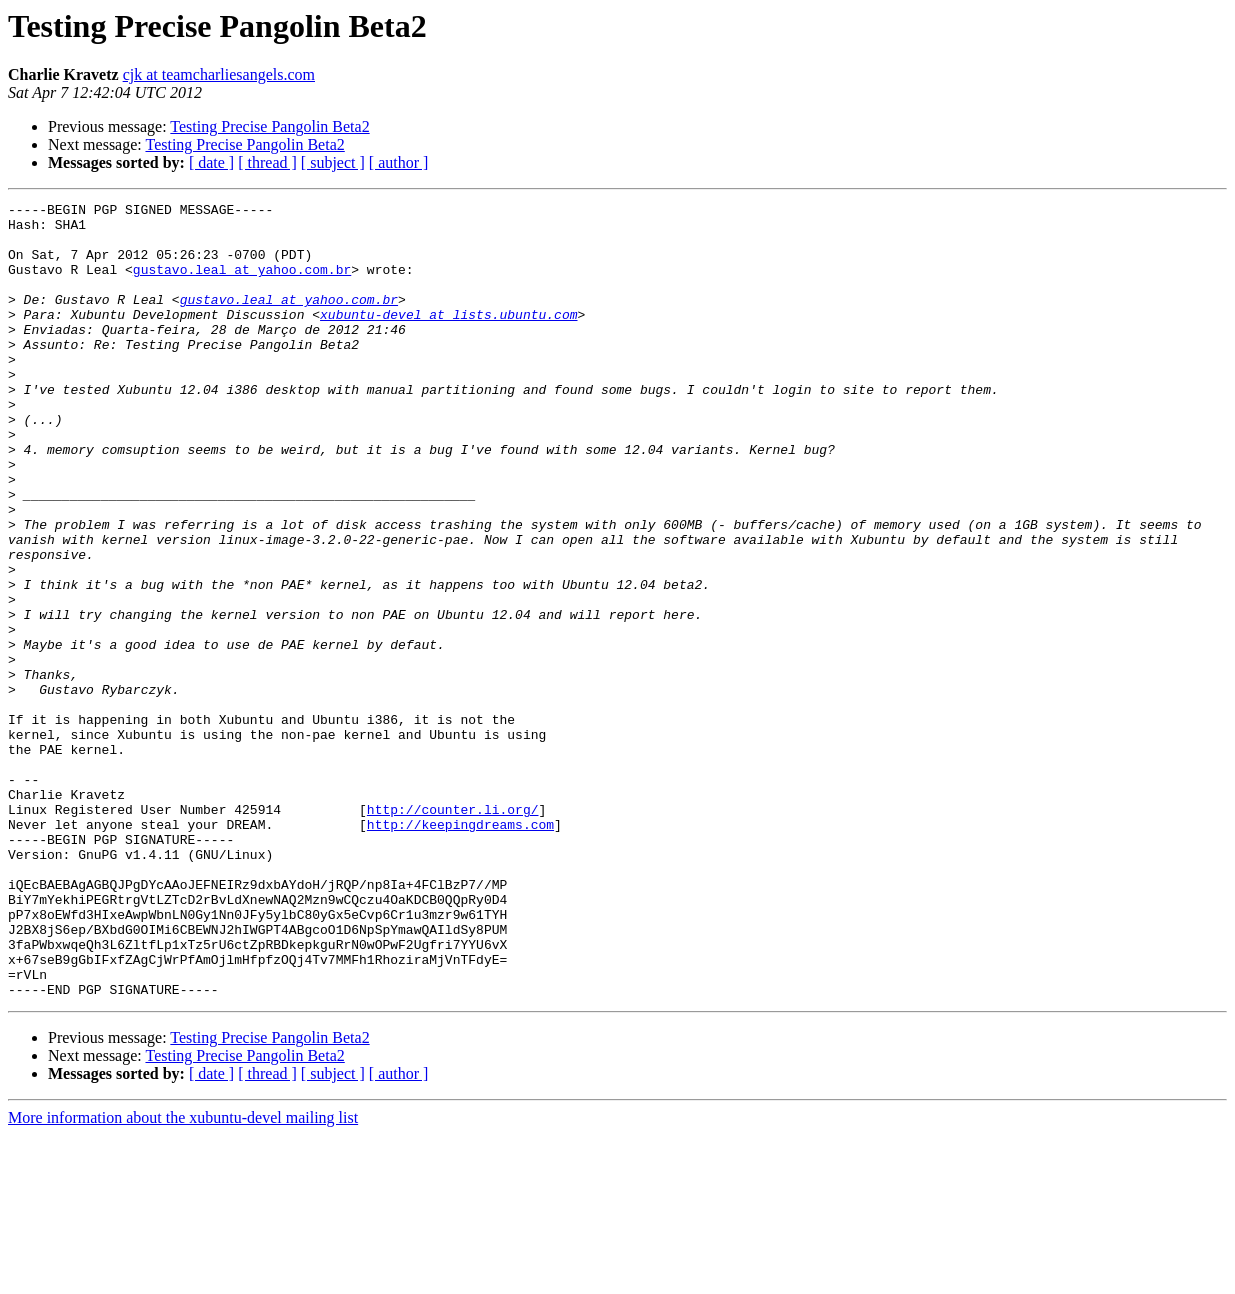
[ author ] (399, 162)
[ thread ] (267, 162)
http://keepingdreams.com (460, 950)
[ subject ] (333, 162)
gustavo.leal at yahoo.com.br (242, 284)
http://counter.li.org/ (453, 932)
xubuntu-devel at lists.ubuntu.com (448, 338)
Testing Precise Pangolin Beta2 (269, 126)
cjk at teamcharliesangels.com (219, 74)
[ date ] (211, 162)
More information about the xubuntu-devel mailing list (183, 1276)
